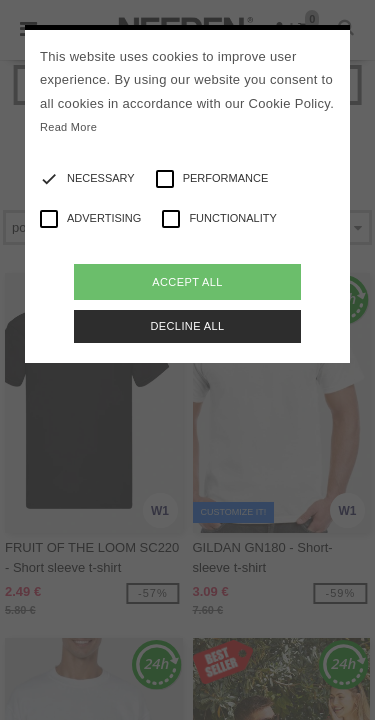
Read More (68, 127)
